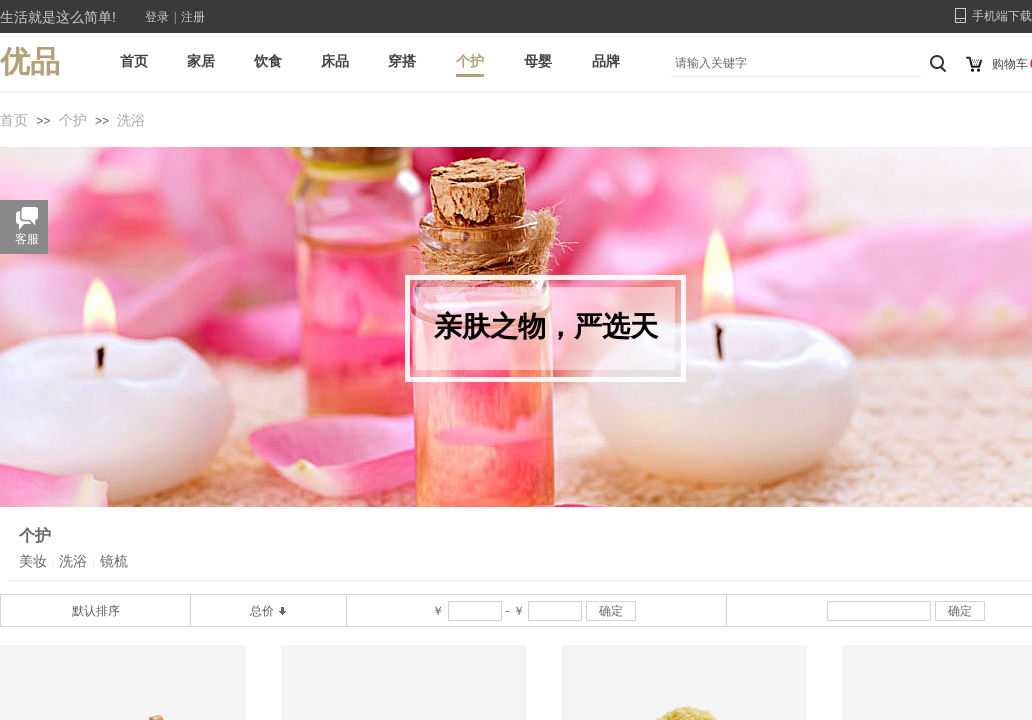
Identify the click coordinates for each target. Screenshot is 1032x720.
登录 (157, 17)
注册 (193, 17)
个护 (73, 120)
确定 (611, 611)
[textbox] (791, 63)
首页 (14, 120)
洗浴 (131, 120)
